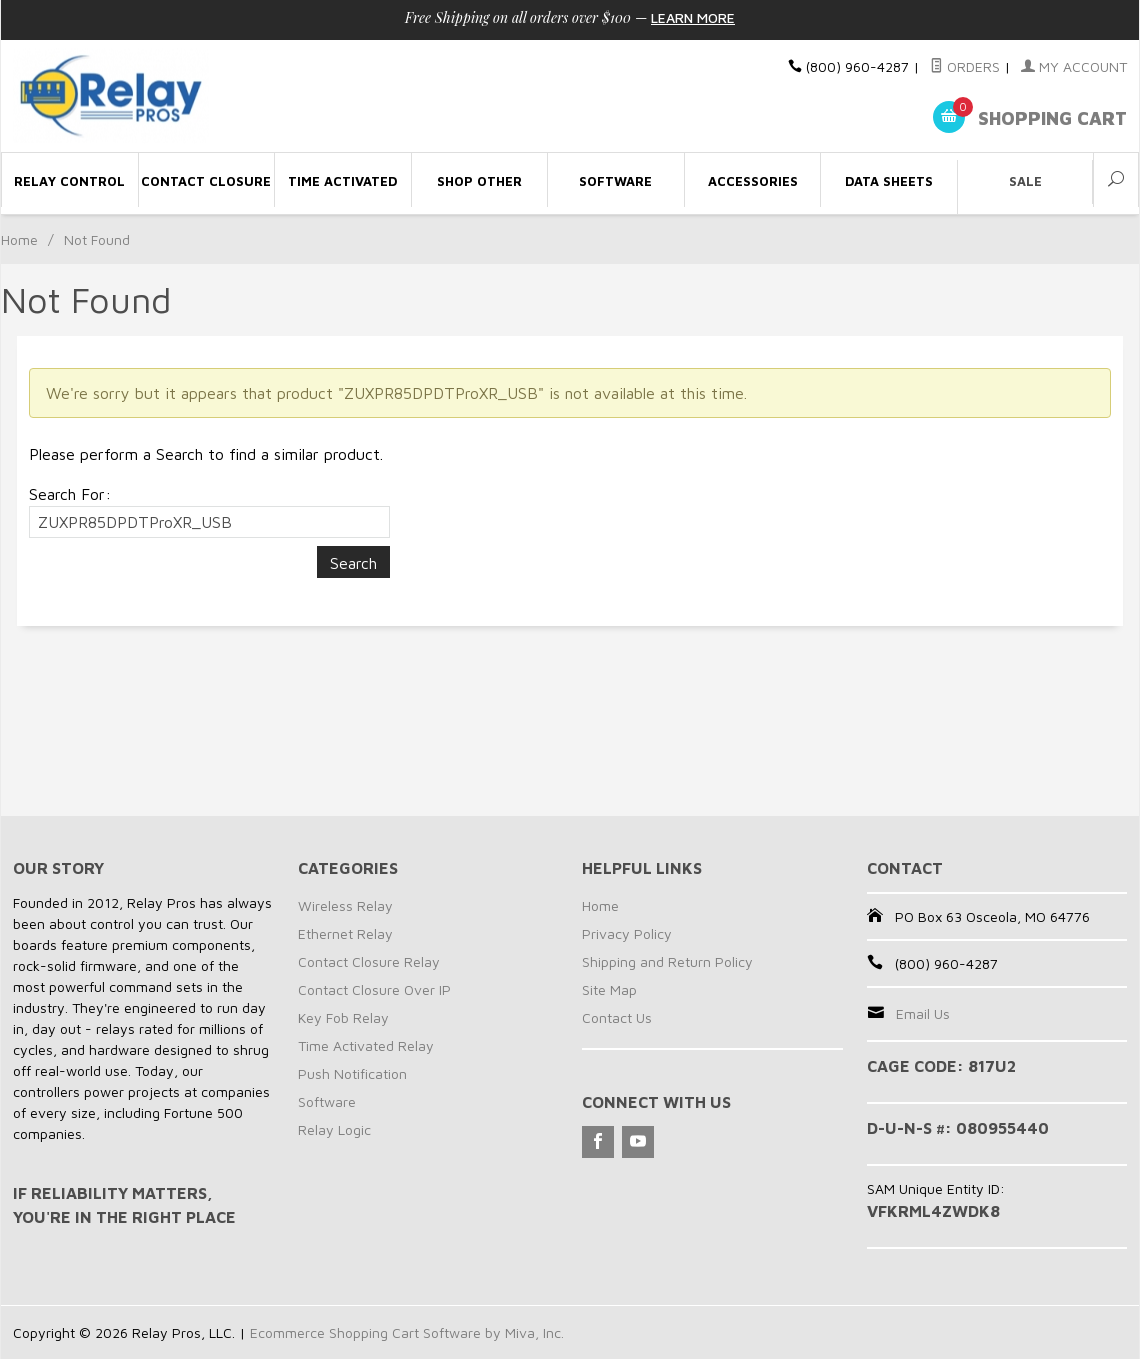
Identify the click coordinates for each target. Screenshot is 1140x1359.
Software (327, 1101)
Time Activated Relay (366, 1045)
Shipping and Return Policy (667, 961)
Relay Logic (334, 1129)
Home (19, 239)
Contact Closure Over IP (374, 989)
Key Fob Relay (343, 1017)
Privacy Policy (627, 933)
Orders (965, 66)
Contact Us (617, 1017)
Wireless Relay (345, 905)
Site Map (609, 989)
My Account (1074, 66)
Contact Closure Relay (369, 961)
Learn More (693, 17)
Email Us (923, 1013)
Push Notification (352, 1073)
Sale (1025, 181)
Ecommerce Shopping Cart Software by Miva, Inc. (407, 1332)
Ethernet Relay (345, 933)
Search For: (70, 494)
